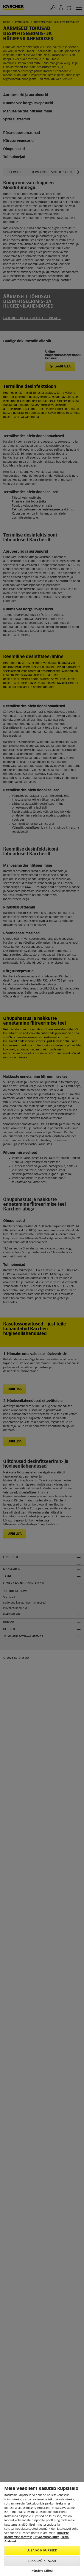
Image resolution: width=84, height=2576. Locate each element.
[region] (42, 2529)
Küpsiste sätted (42, 2571)
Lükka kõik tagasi (42, 2561)
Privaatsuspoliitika (46, 2537)
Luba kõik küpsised (42, 2550)
